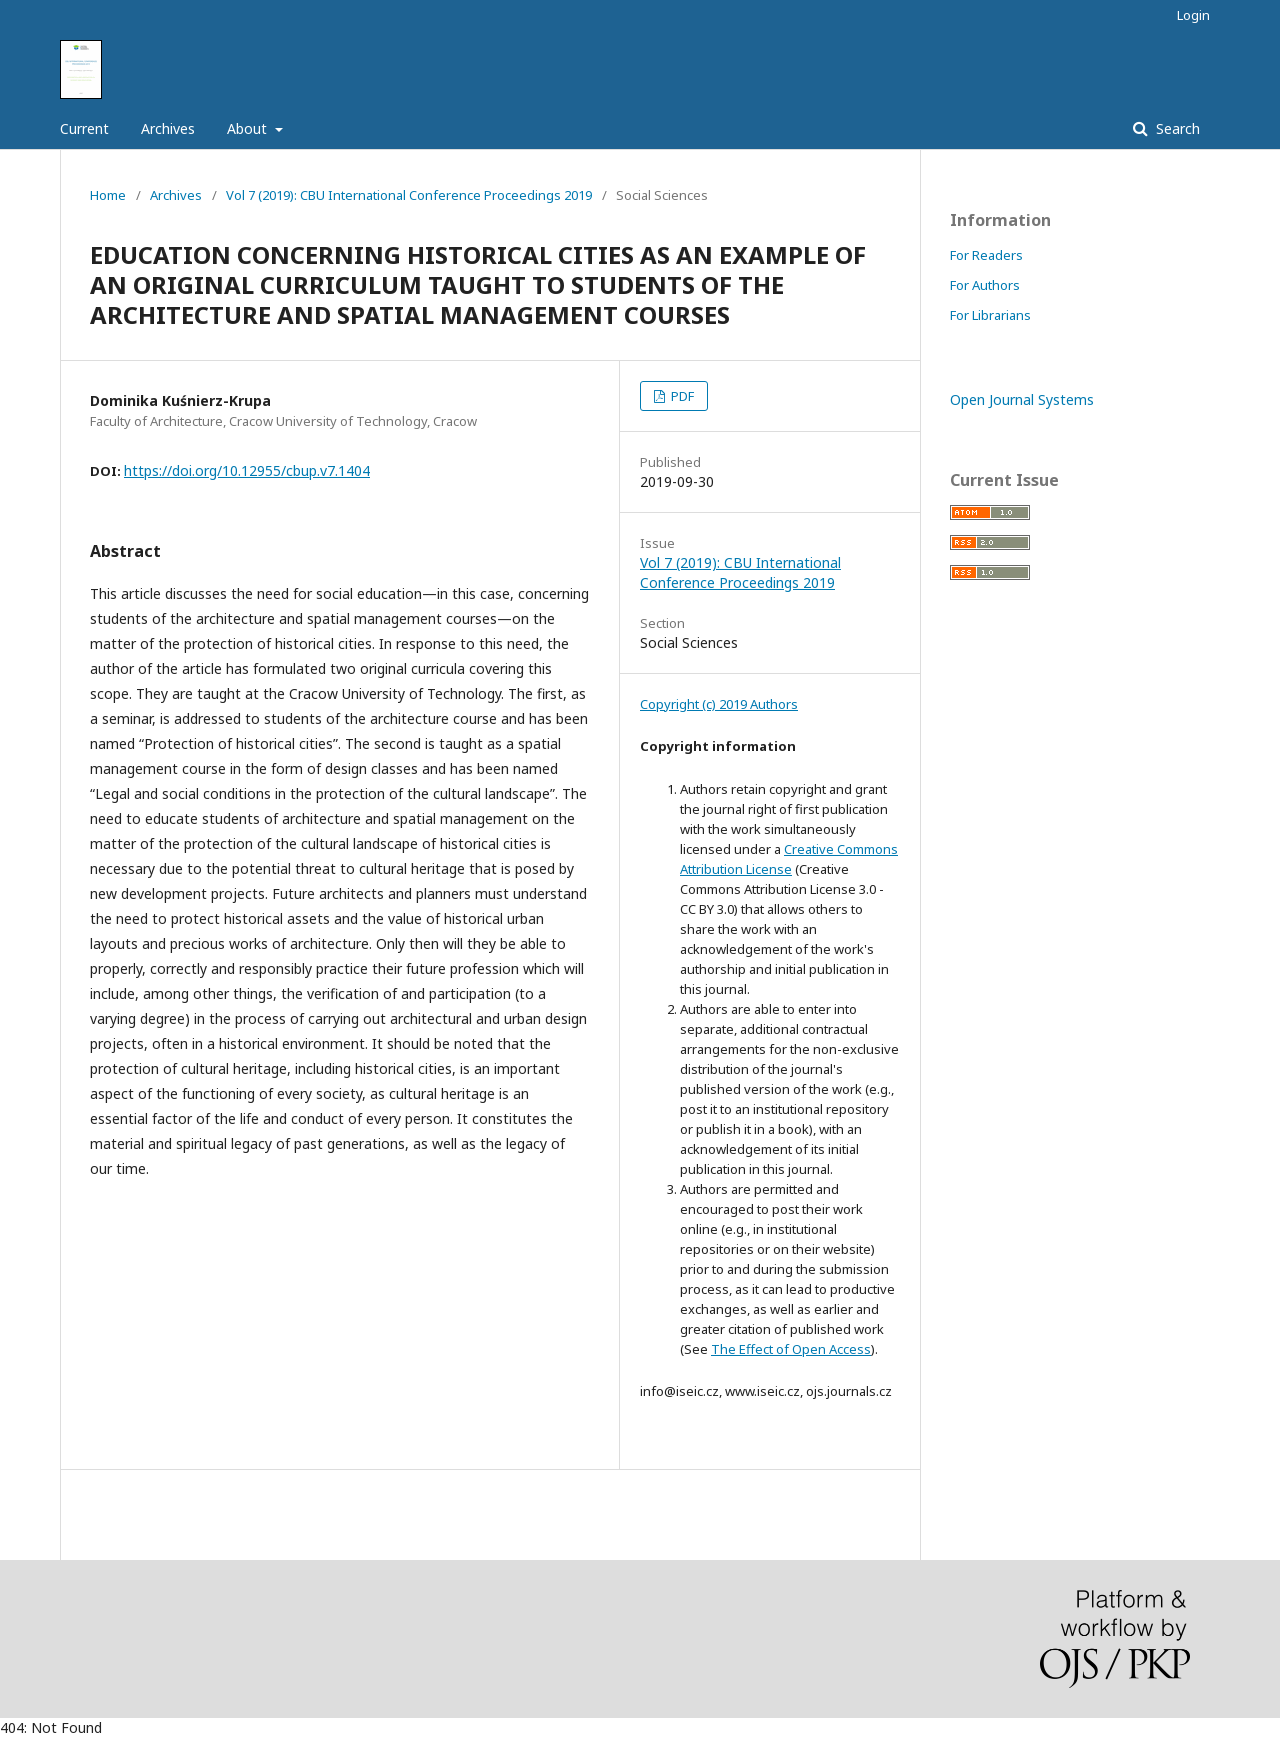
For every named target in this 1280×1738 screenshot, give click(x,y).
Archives (168, 128)
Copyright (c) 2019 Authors (719, 704)
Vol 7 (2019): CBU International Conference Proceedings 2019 (409, 195)
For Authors (985, 285)
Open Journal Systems (1022, 399)
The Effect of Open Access (791, 1349)
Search (1176, 128)
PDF (681, 396)
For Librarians (990, 315)
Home (108, 195)
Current (84, 128)
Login (1193, 15)
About (249, 128)
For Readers (986, 255)
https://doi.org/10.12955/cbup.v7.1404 (247, 470)
